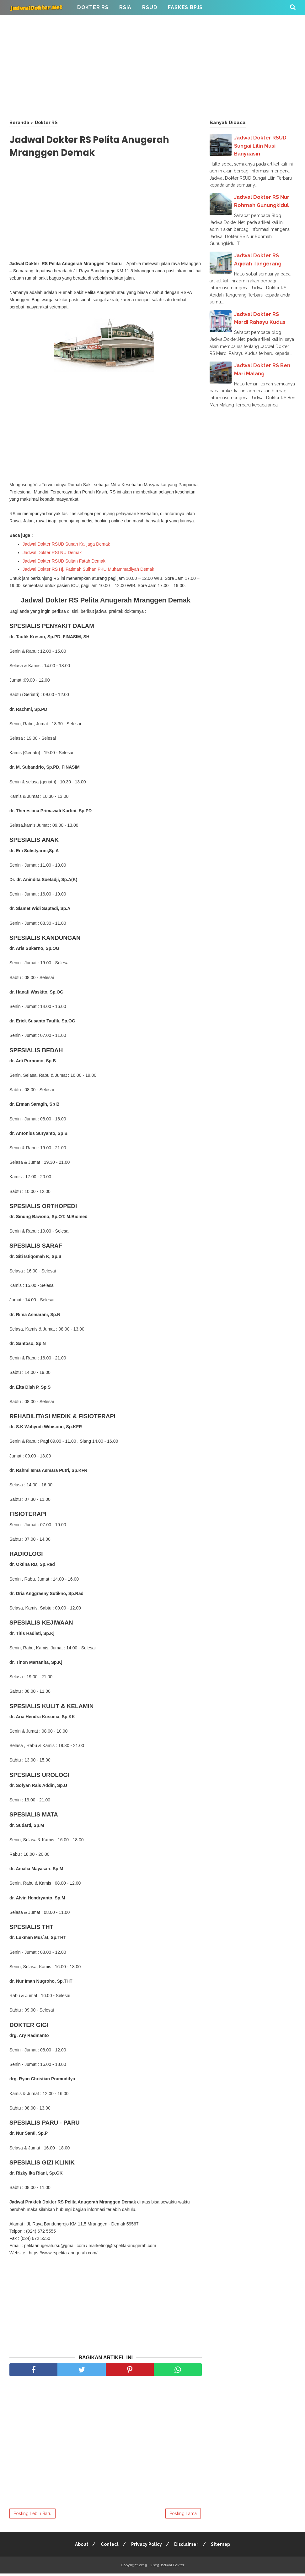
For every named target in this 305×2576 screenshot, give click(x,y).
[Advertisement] (152, 66)
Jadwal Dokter (172, 2567)
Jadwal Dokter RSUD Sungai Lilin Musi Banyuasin (260, 146)
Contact (109, 2546)
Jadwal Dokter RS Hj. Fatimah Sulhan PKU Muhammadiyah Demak (89, 570)
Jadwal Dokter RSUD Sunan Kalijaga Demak (66, 544)
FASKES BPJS (185, 7)
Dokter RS (93, 7)
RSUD (149, 7)
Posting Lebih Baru (32, 2516)
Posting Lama (183, 2516)
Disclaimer (187, 2546)
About (79, 2546)
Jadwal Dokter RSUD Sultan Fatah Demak (64, 561)
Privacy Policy (146, 2546)
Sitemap (222, 2546)
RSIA (125, 7)
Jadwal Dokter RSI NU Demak (52, 553)
